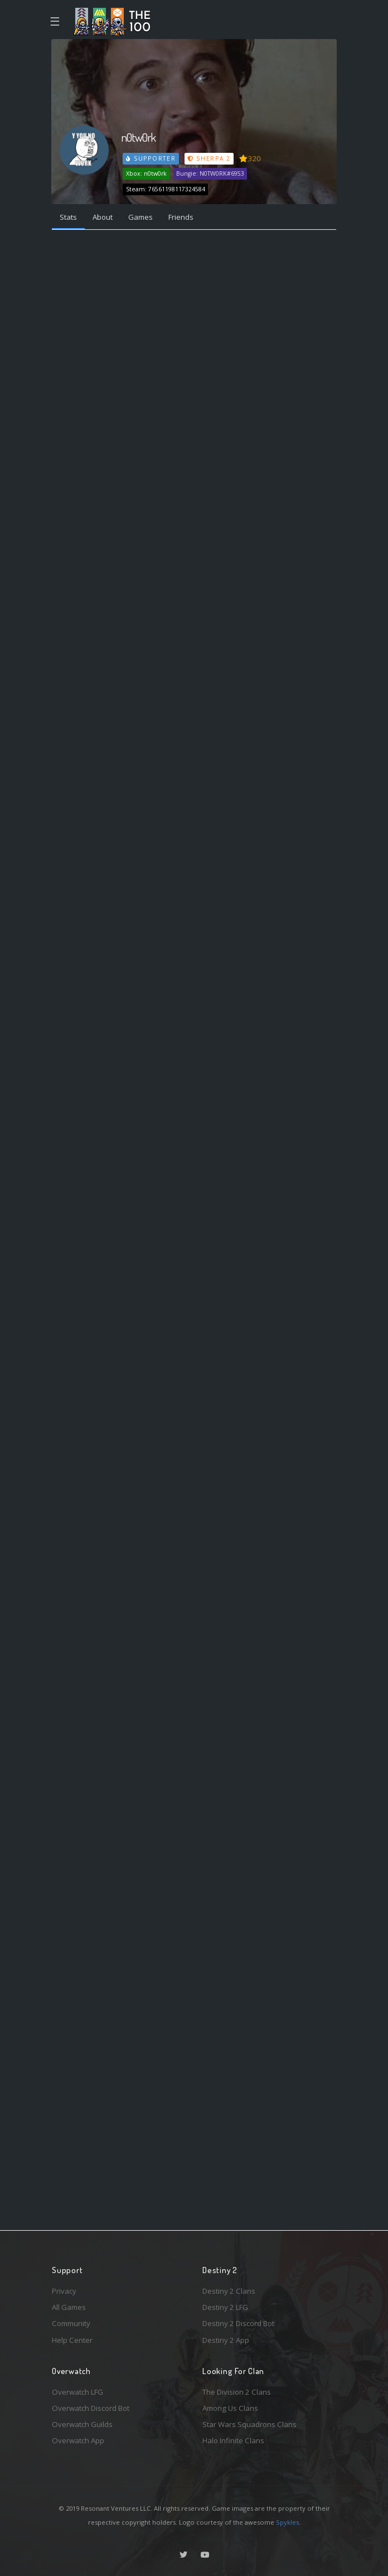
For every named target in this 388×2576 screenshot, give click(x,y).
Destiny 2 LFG (225, 2307)
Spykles (287, 2522)
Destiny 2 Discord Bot (238, 2323)
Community (71, 2323)
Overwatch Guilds (82, 2424)
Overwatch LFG (77, 2392)
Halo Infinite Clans (233, 2440)
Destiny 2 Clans (228, 2291)
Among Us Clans (230, 2408)
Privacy (64, 2291)
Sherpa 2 (209, 158)
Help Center (72, 2340)
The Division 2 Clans (236, 2392)
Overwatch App (78, 2440)
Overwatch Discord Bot (90, 2408)
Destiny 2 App (225, 2340)
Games (140, 217)
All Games (69, 2307)
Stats (68, 217)
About (103, 217)
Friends (180, 217)
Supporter (151, 158)
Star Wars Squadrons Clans (249, 2424)
